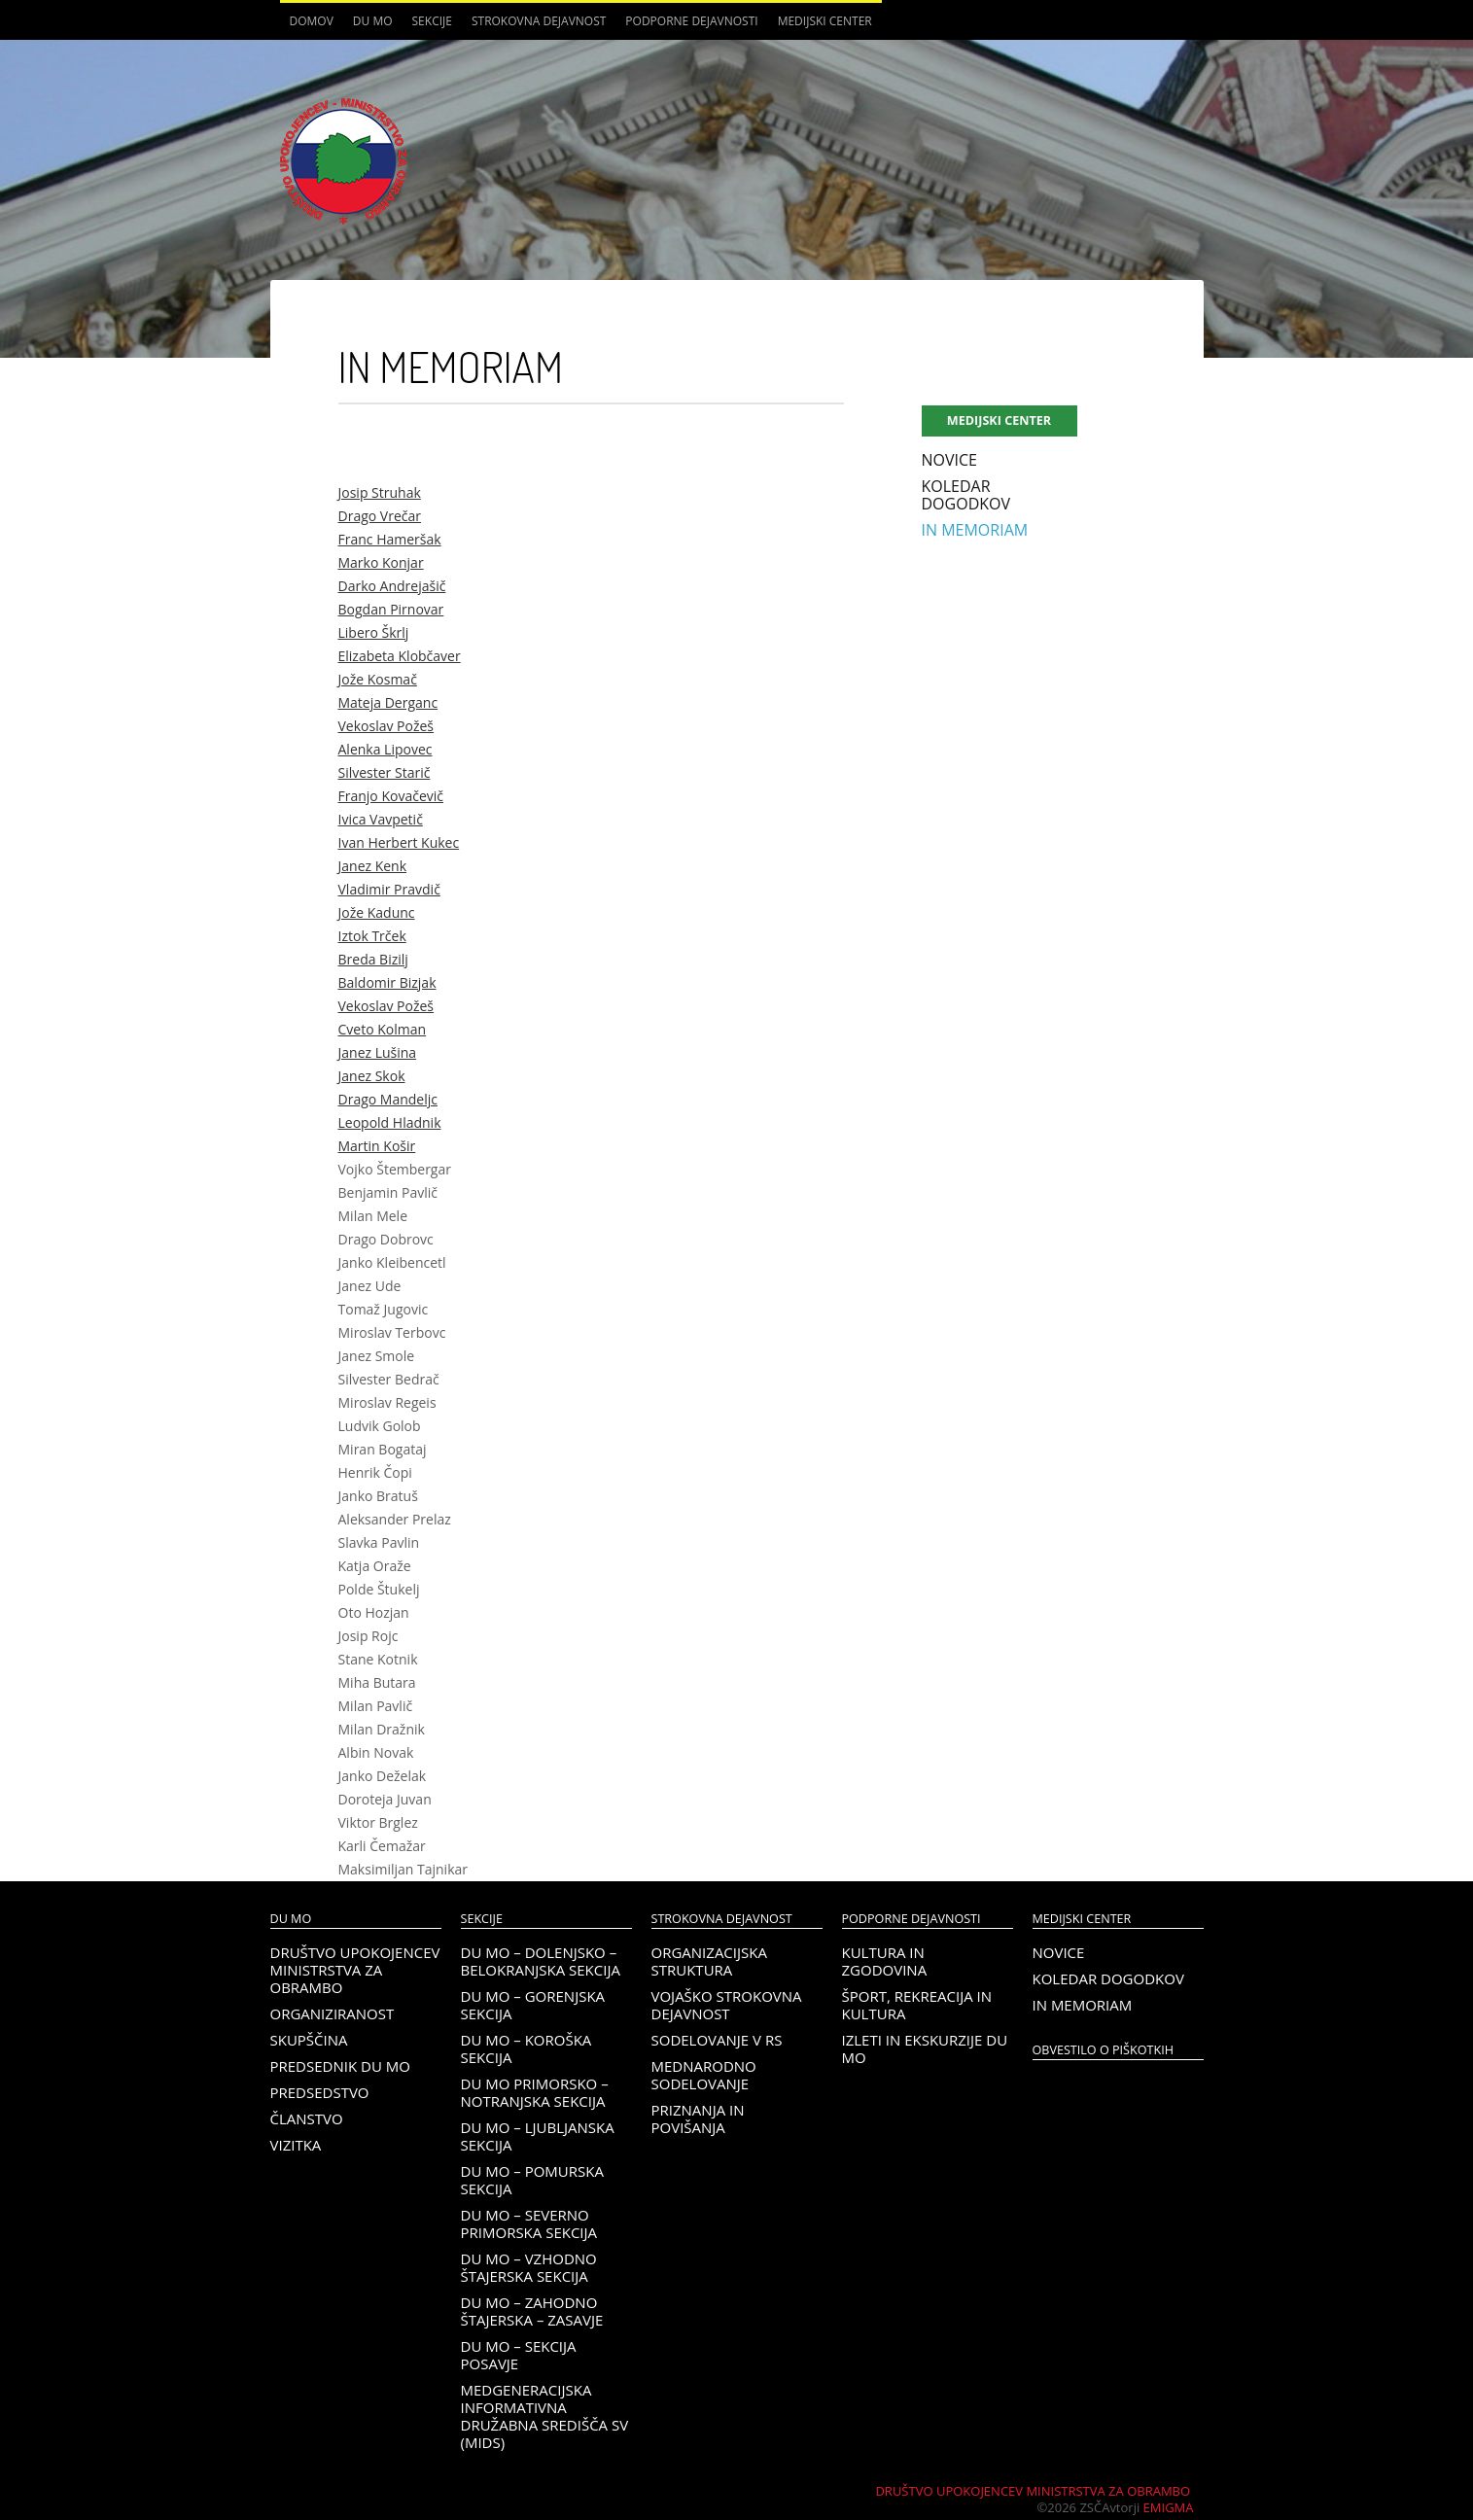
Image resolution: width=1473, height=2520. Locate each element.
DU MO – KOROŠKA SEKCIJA (526, 2048)
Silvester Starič (384, 772)
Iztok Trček (372, 936)
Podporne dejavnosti (691, 21)
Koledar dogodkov (966, 494)
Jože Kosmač (377, 679)
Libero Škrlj (373, 632)
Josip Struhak (379, 492)
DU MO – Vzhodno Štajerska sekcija (529, 2267)
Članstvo (306, 2118)
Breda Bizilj (373, 959)
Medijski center (825, 21)
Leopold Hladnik (389, 1122)
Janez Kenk (372, 866)
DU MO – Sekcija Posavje (519, 2354)
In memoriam (975, 530)
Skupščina (309, 2039)
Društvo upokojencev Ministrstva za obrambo (355, 1969)
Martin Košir (377, 1146)
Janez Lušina (377, 1052)
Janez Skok (371, 1076)
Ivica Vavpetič (380, 819)
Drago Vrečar (379, 516)
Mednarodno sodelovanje (703, 2074)
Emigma (1168, 2507)
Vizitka (296, 2144)
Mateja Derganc (388, 702)
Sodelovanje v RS (717, 2039)
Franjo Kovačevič (390, 796)
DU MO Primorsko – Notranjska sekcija (535, 2092)
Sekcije (432, 21)
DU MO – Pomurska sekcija (532, 2179)
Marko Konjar (381, 562)
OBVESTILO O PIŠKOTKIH (1103, 2050)
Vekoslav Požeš (386, 726)
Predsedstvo (319, 2092)
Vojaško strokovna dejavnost (726, 2004)
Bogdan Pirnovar (391, 609)
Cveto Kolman (382, 1029)
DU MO (373, 21)
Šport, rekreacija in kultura (917, 2004)
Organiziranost (332, 2013)
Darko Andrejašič (392, 586)
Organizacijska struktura (709, 1960)
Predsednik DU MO (340, 2066)
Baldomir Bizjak (387, 982)
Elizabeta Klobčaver (399, 656)
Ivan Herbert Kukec (399, 842)
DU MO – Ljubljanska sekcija (537, 2135)
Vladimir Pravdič (389, 889)
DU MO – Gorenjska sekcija (533, 2004)
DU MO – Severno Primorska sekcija (529, 2223)
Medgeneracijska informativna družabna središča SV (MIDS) (545, 2416)
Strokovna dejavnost (539, 21)
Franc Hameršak (389, 539)
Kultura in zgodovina (885, 1960)
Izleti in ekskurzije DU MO (925, 2048)
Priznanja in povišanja (698, 2118)
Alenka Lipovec (385, 749)
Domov (311, 21)
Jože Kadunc (376, 912)
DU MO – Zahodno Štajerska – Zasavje (532, 2310)
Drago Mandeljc (388, 1099)
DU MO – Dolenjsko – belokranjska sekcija (540, 1960)
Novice (949, 460)
